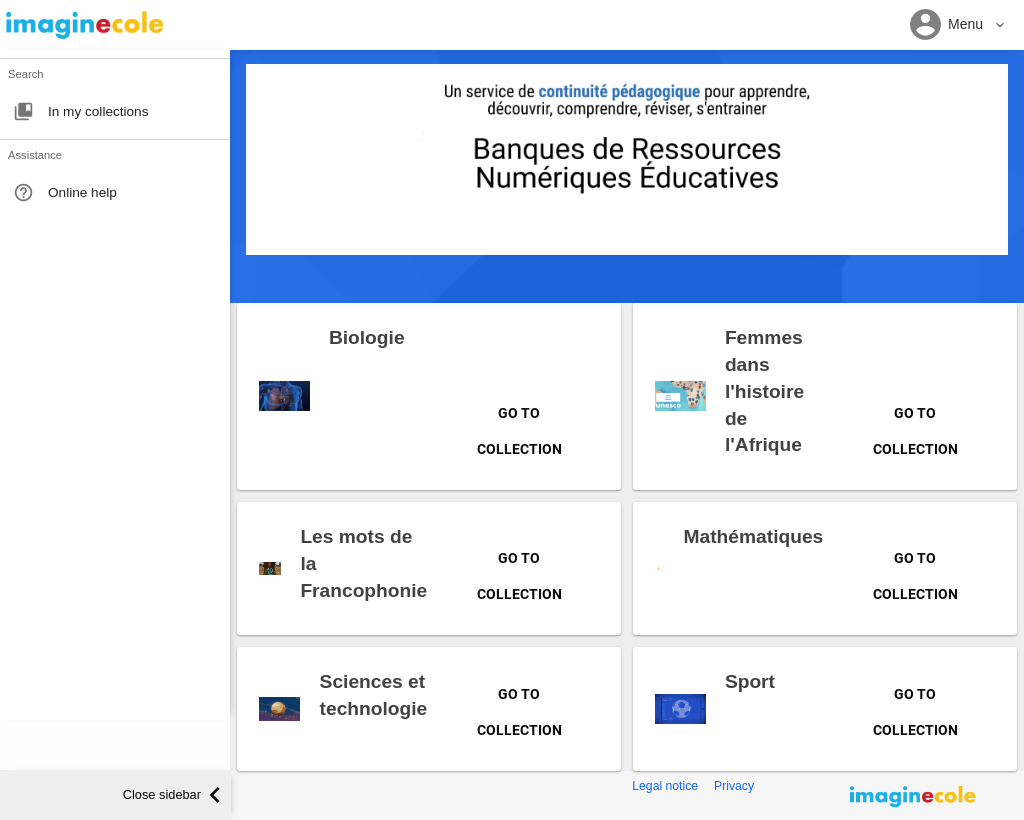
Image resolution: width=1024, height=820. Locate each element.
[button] (957, 25)
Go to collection (519, 421)
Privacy (734, 786)
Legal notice (665, 786)
